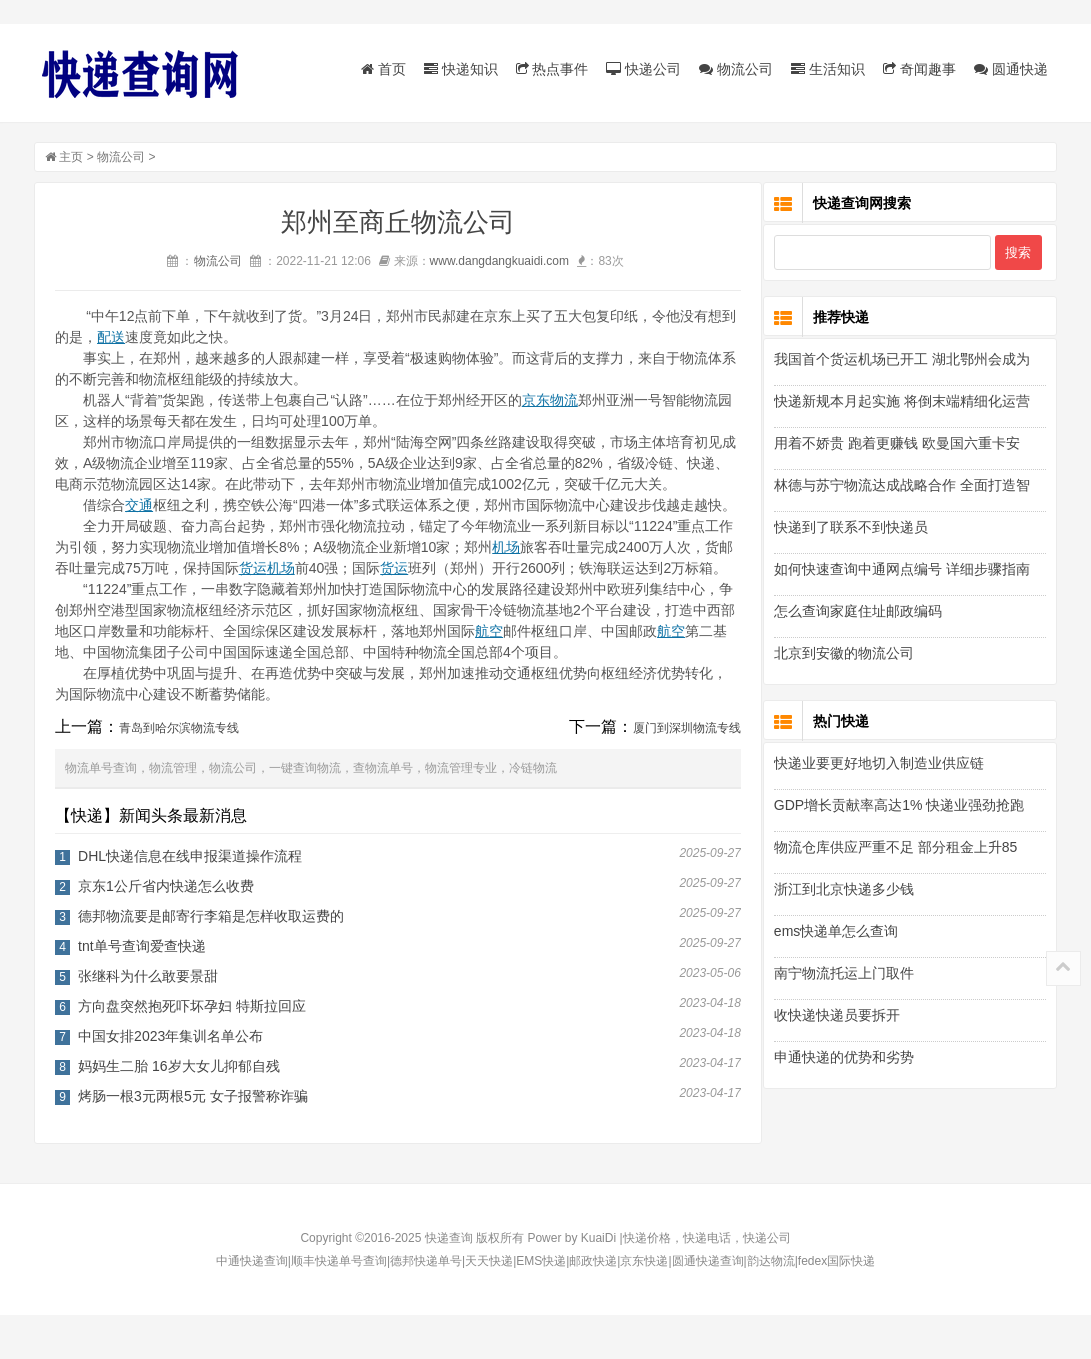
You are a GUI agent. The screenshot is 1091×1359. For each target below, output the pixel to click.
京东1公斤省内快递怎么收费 (166, 930)
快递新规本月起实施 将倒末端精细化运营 (902, 404)
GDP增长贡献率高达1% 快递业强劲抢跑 (899, 808)
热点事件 (552, 69)
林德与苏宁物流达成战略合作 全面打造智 (902, 488)
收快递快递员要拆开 (837, 1018)
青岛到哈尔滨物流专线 (179, 772)
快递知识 (461, 69)
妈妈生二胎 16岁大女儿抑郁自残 (178, 1110)
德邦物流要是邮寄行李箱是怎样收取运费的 (211, 960)
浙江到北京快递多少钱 (844, 892)
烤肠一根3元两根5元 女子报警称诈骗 (192, 1140)
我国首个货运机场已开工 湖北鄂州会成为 (902, 362)
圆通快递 (1011, 69)
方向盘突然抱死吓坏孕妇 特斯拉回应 (192, 1050)
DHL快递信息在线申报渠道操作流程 (190, 900)
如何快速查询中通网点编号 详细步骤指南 (902, 572)
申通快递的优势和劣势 (844, 1060)
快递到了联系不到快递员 (851, 530)
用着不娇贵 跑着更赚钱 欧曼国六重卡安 (897, 446)
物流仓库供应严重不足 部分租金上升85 (895, 850)
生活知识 (828, 69)
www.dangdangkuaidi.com (493, 263)
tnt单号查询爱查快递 (142, 990)
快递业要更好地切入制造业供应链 (879, 766)
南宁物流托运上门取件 (844, 976)
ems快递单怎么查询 (836, 934)
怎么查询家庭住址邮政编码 (858, 614)
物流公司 (736, 69)
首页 (383, 69)
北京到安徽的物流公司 (844, 656)
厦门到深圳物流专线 (675, 772)
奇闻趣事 (919, 69)
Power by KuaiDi (571, 1282)
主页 (71, 159)
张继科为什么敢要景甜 (148, 1020)
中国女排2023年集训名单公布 (170, 1080)
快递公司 (643, 69)
